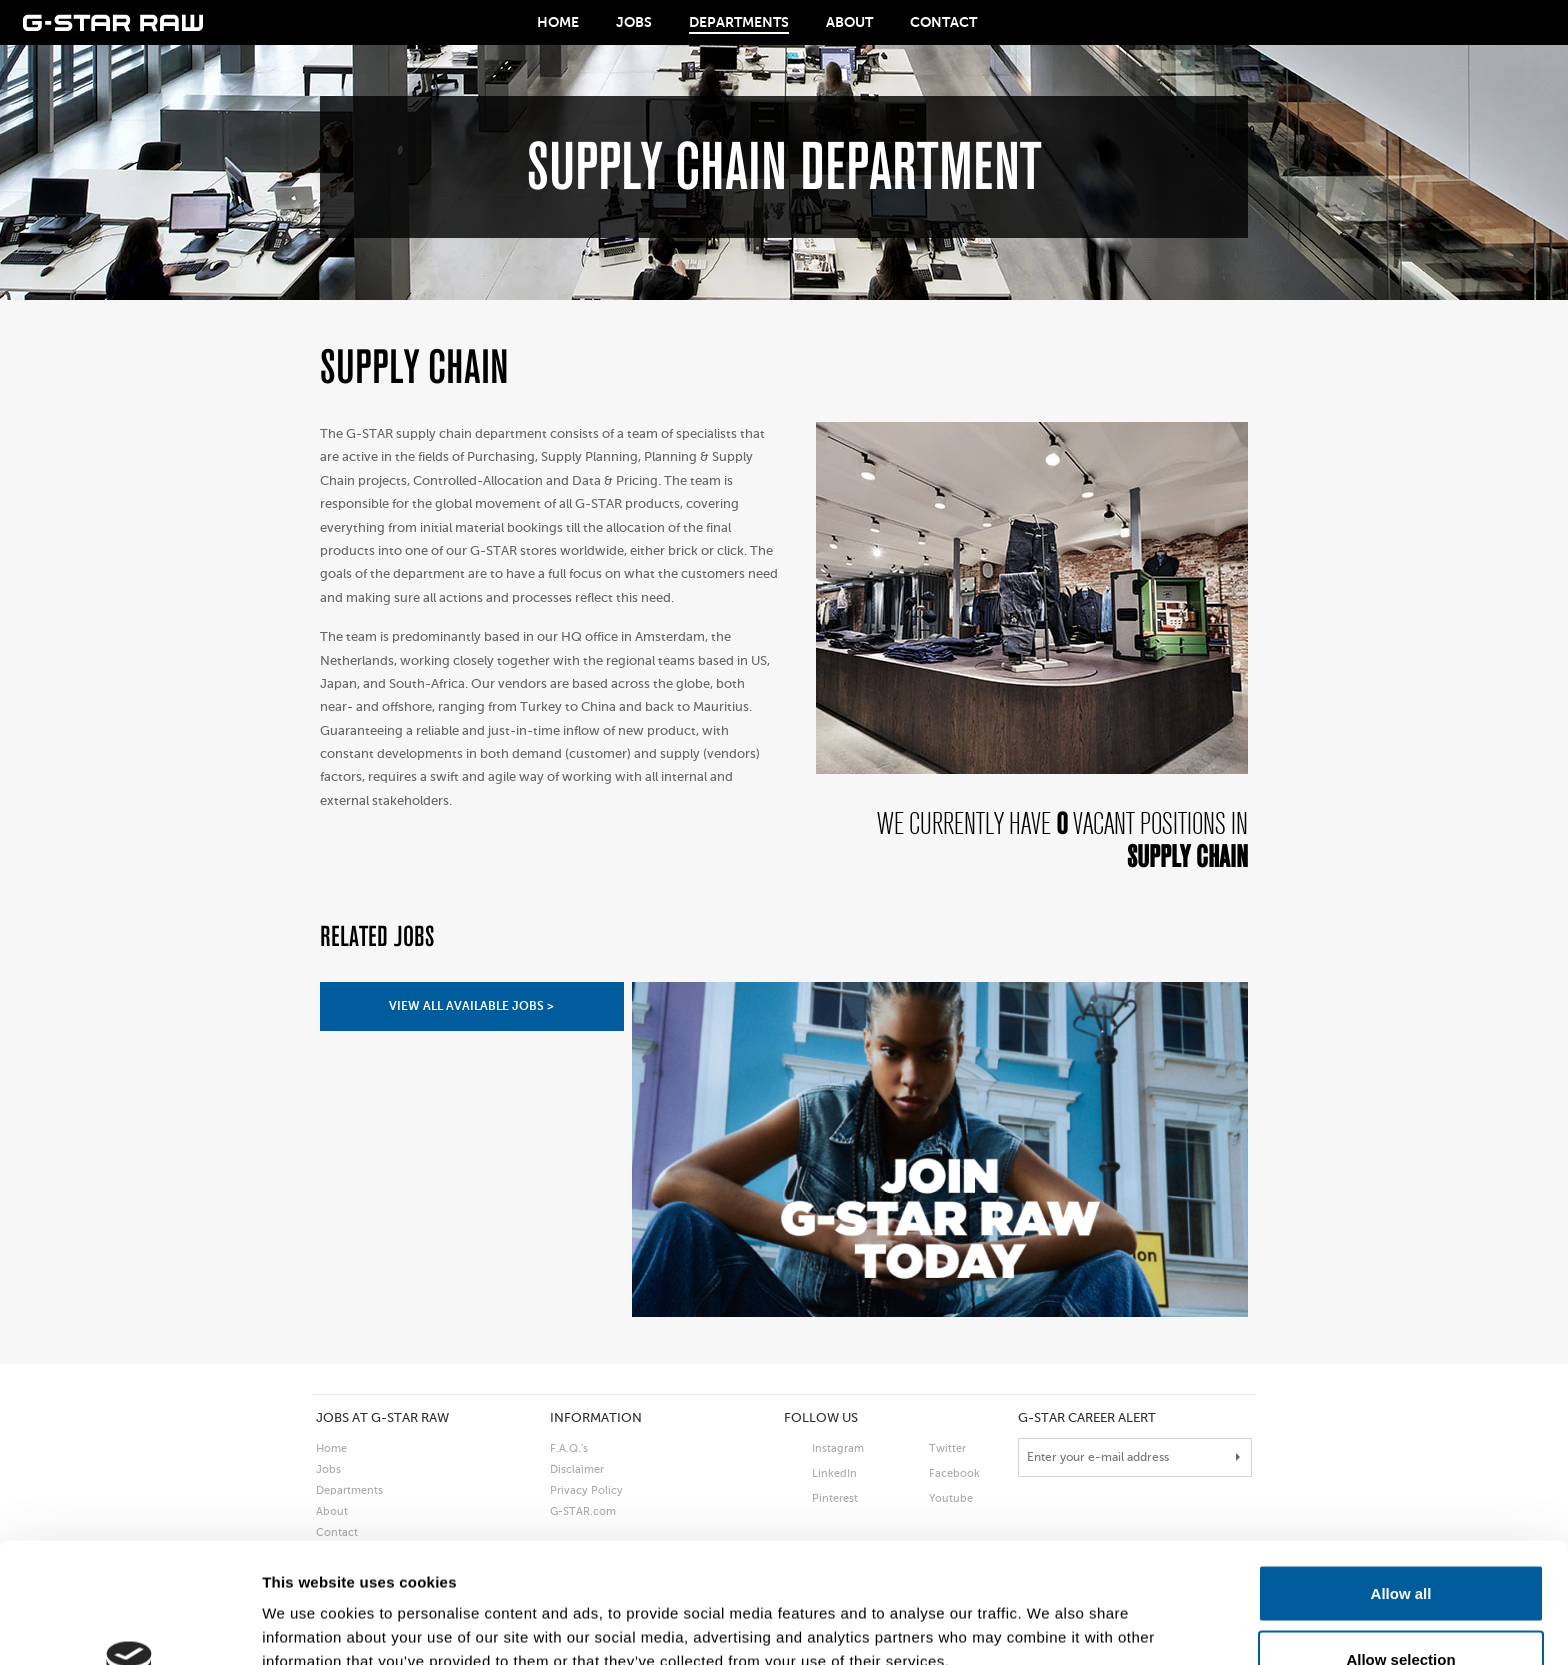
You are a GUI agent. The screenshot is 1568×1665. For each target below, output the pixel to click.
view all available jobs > (471, 1006)
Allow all (1401, 1480)
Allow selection (1400, 1546)
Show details (1049, 1613)
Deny (1401, 1611)
